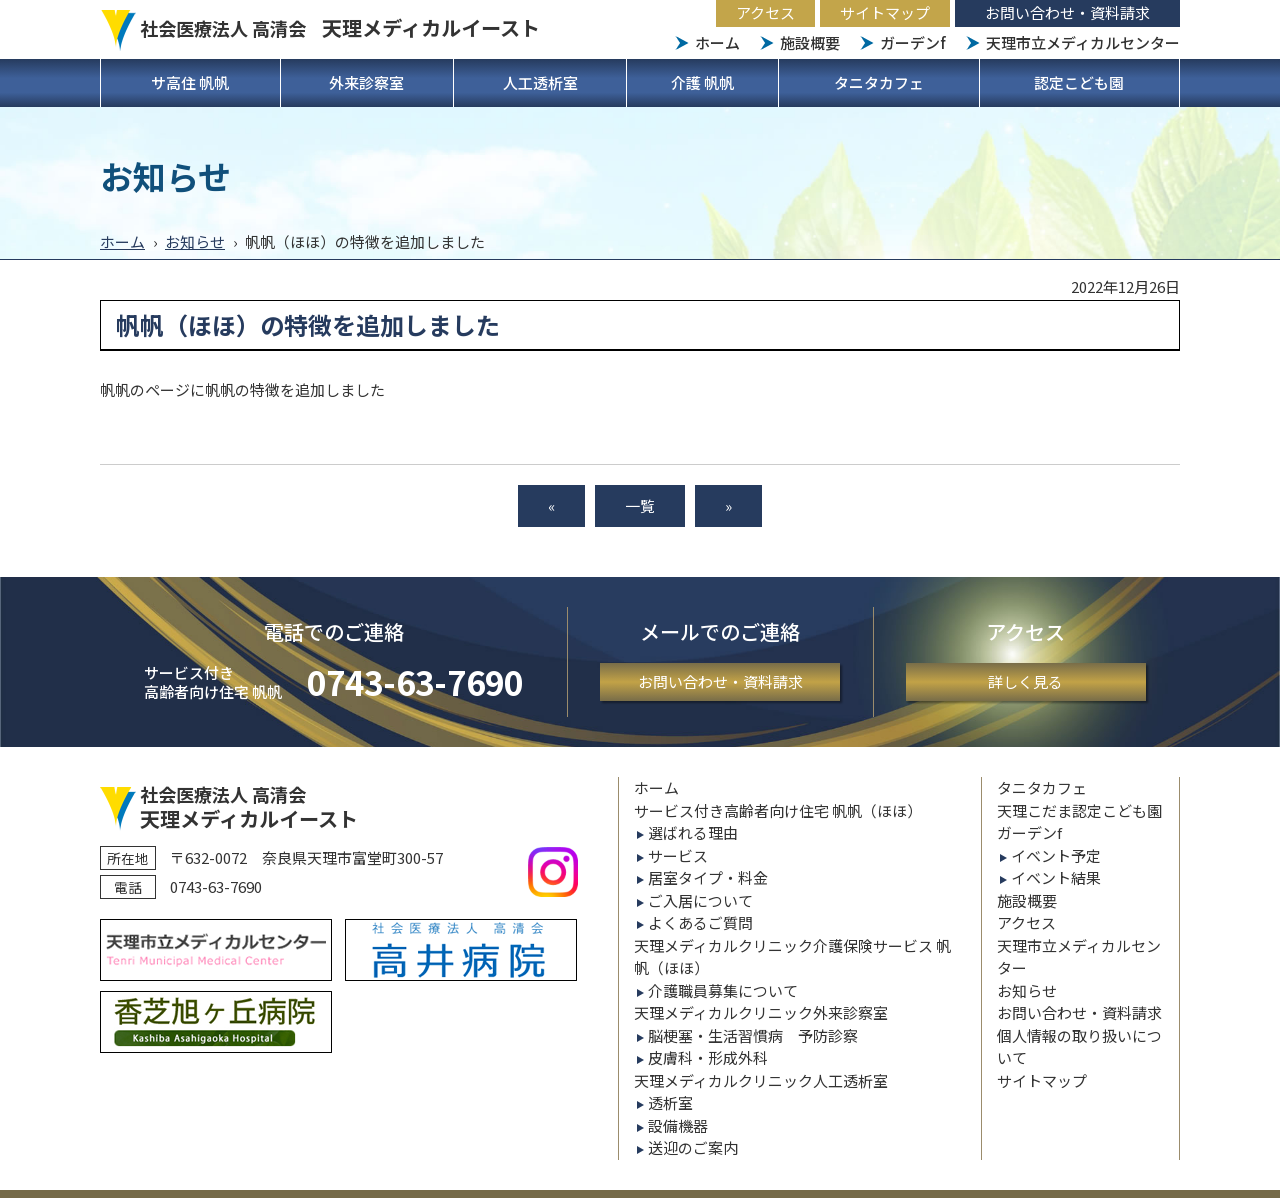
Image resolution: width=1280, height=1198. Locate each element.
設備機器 (678, 1125)
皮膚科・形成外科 (708, 1057)
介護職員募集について (723, 990)
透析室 (670, 1102)
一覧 (640, 505)
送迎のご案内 (693, 1147)
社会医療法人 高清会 (340, 28)
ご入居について (700, 900)
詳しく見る (1025, 681)
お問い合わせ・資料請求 (1067, 12)
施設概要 (810, 42)
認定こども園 (1079, 82)
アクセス (765, 12)
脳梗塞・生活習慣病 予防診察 (753, 1035)
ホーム (717, 42)
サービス (678, 855)
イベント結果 (1056, 877)
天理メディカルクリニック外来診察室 (761, 1012)
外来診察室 (366, 82)
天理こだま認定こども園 (1079, 810)
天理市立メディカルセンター (1083, 42)
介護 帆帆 (702, 82)
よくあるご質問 (700, 922)
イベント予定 (1056, 855)
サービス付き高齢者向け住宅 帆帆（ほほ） (778, 810)
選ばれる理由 (693, 832)
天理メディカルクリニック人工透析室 (761, 1080)
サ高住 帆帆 (190, 82)
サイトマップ (885, 12)
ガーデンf (913, 42)
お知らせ (195, 241)
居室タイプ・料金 (708, 877)
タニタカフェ (879, 82)
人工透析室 (540, 82)
